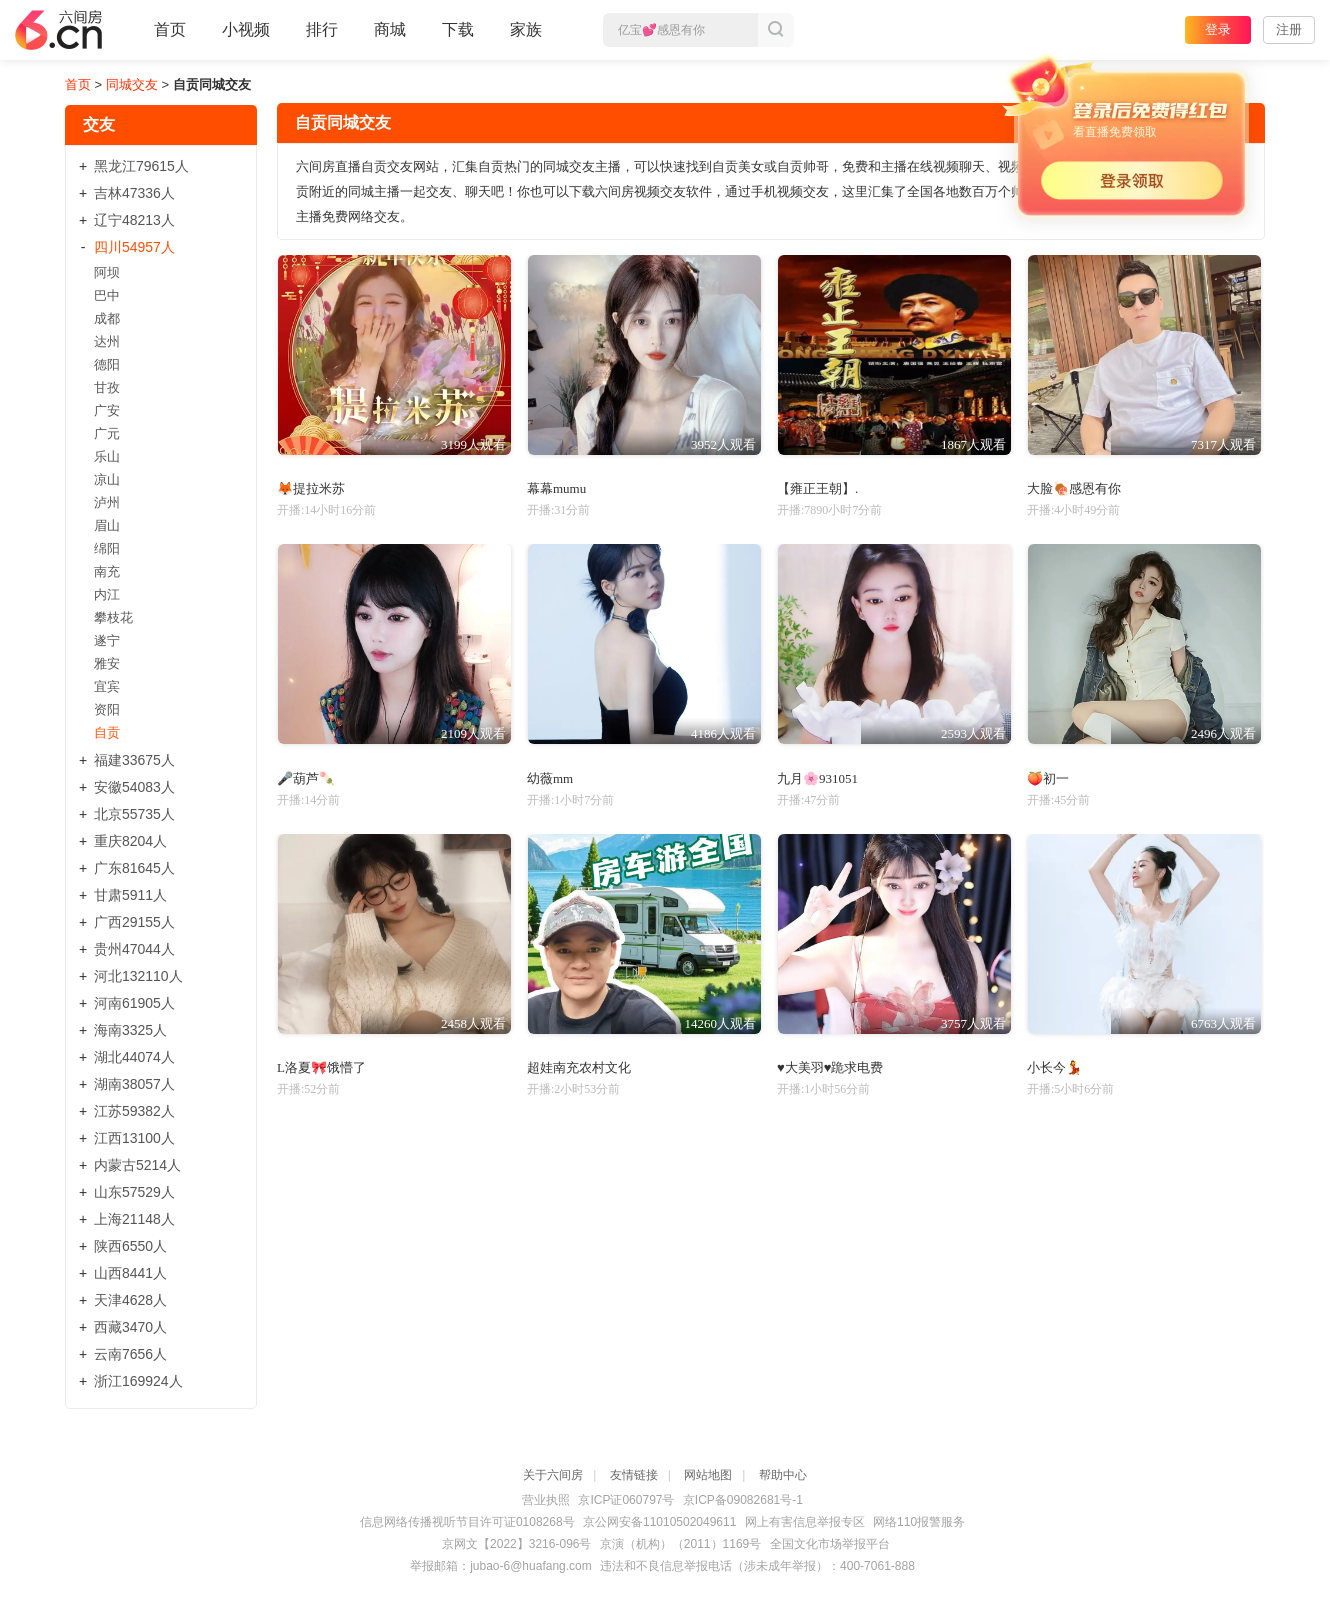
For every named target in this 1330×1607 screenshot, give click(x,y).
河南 (134, 1003)
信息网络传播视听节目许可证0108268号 (467, 1522)
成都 (107, 318)
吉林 (134, 193)
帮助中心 (783, 1475)
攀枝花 (113, 617)
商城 (390, 38)
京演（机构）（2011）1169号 (680, 1544)
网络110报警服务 (919, 1522)
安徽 (134, 787)
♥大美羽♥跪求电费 (830, 1067)
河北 (138, 976)
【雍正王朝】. (817, 488)
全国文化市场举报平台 (830, 1544)
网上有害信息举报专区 (805, 1522)
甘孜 (107, 387)
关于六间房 (553, 1475)
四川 (134, 247)
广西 (134, 922)
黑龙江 (141, 166)
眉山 (107, 525)
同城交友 (132, 84)
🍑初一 (1048, 778)
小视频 (246, 38)
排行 (322, 29)
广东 (134, 868)
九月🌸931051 (817, 778)
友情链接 (634, 1475)
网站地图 (708, 1475)
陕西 (130, 1246)
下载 (458, 29)
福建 (134, 760)
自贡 (107, 732)
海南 (130, 1030)
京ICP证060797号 (626, 1500)
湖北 (134, 1057)
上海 (134, 1219)
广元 (107, 433)
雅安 (107, 663)
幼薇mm (550, 778)
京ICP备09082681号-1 (743, 1500)
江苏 (134, 1111)
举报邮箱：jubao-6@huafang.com (501, 1566)
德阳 (107, 364)
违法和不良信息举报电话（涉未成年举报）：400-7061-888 (757, 1566)
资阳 (107, 709)
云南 (130, 1354)
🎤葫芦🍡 (306, 778)
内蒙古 (137, 1165)
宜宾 (107, 686)
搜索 (776, 30)
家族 (526, 38)
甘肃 (130, 895)
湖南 (134, 1084)
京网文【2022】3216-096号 (516, 1544)
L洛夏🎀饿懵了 (321, 1067)
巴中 (107, 295)
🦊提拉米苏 (311, 488)
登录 (1218, 29)
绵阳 (107, 548)
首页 (170, 38)
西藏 (130, 1327)
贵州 (134, 949)
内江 (107, 594)
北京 (134, 814)
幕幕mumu (556, 488)
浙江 (138, 1381)
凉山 (107, 479)
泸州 (107, 502)
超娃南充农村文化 (579, 1067)
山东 (134, 1192)
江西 (134, 1138)
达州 (107, 341)
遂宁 (107, 640)
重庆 (130, 841)
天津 (130, 1300)
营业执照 (546, 1500)
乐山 (107, 456)
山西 (130, 1273)
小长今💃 (1054, 1067)
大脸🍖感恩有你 (1074, 488)
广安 (107, 410)
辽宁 (134, 220)
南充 (107, 571)
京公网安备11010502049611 (659, 1522)
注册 (1289, 29)
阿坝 (107, 272)
